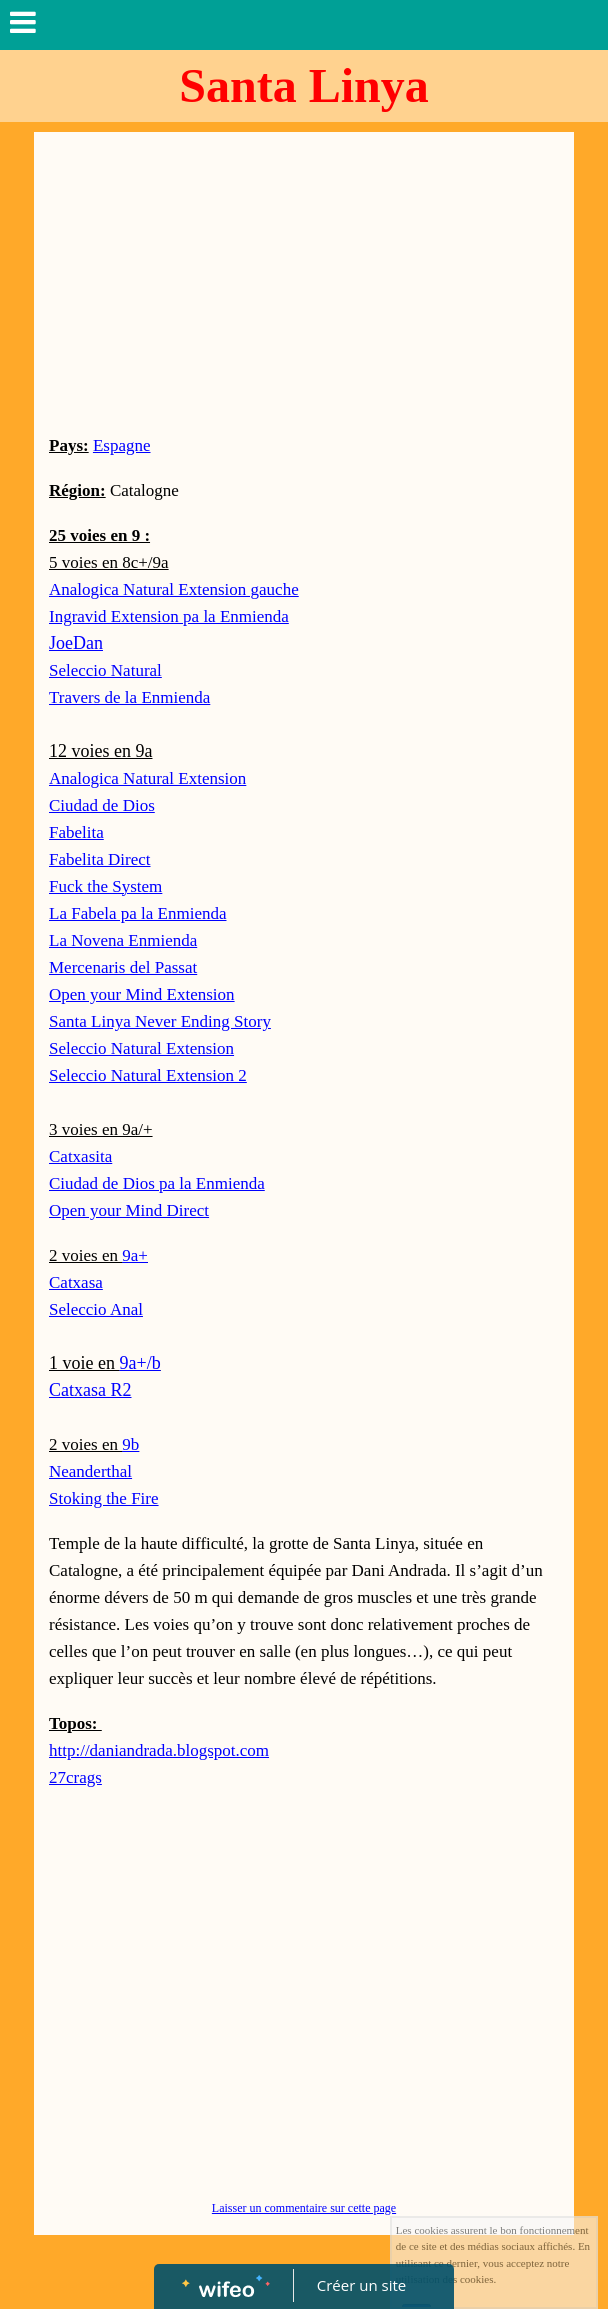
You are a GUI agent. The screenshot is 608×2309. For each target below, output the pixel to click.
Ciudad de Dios (102, 805)
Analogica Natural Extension (147, 778)
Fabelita (76, 832)
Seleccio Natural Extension (141, 1048)
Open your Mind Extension (142, 994)
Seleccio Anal (96, 1309)
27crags (75, 1777)
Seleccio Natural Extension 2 (148, 1075)
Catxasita (80, 1156)
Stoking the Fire (104, 1498)
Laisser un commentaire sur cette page (304, 2208)
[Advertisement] (304, 282)
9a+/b (139, 1363)
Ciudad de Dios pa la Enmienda (157, 1183)
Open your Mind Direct (129, 1210)
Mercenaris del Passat (123, 967)
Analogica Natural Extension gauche (174, 589)
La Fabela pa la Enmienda (137, 913)
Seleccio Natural (105, 670)
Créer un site (361, 2285)
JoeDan (76, 643)
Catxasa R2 (90, 1390)
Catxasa (76, 1282)
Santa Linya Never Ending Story (160, 1021)
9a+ (135, 1255)
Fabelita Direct (100, 859)
